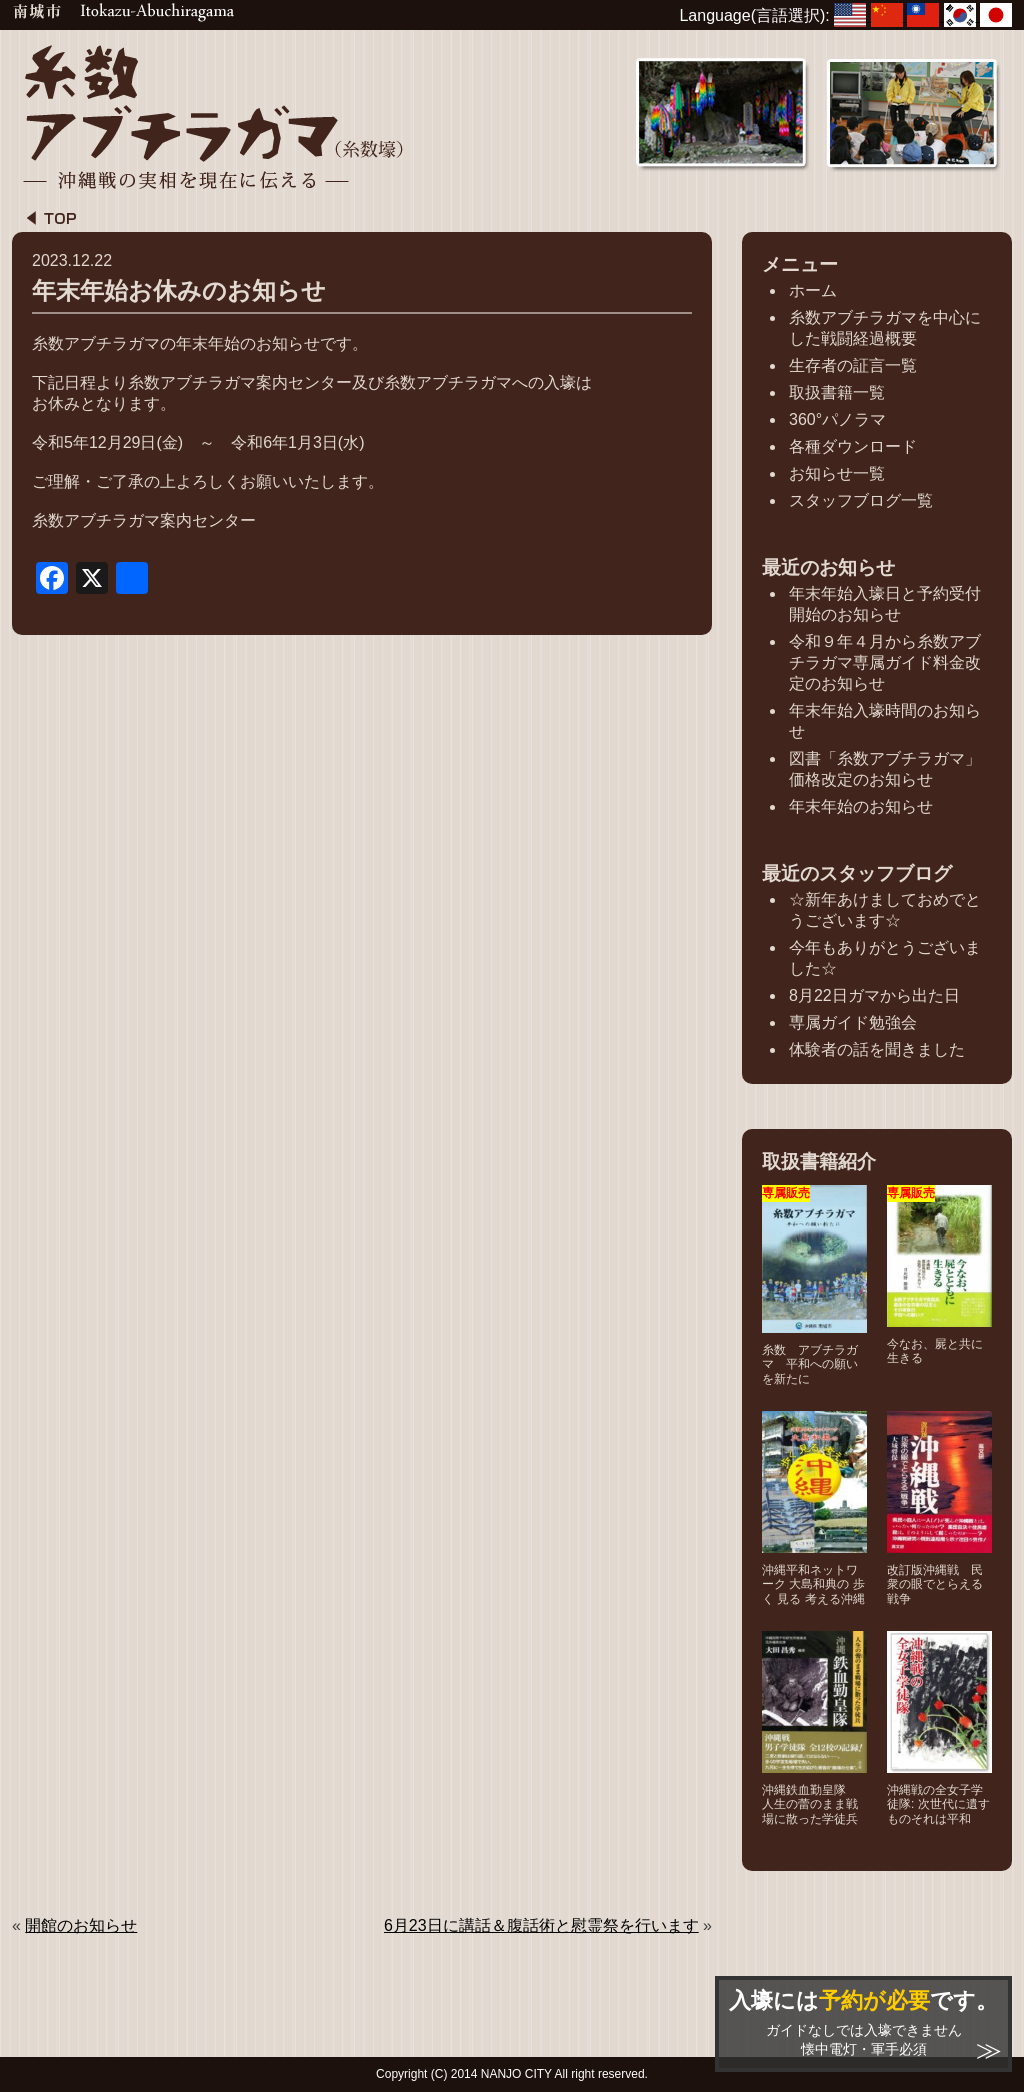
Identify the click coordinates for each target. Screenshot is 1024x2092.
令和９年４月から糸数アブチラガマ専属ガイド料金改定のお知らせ (885, 662)
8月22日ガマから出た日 (874, 995)
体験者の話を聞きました (877, 1049)
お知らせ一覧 (837, 473)
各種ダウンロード (853, 446)
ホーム (813, 290)
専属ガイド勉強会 (853, 1022)
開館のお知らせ (81, 1925)
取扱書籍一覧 (837, 392)
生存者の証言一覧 (853, 365)
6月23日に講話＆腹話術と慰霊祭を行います (541, 1925)
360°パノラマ (837, 419)
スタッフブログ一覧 (861, 500)
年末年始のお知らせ (861, 806)
